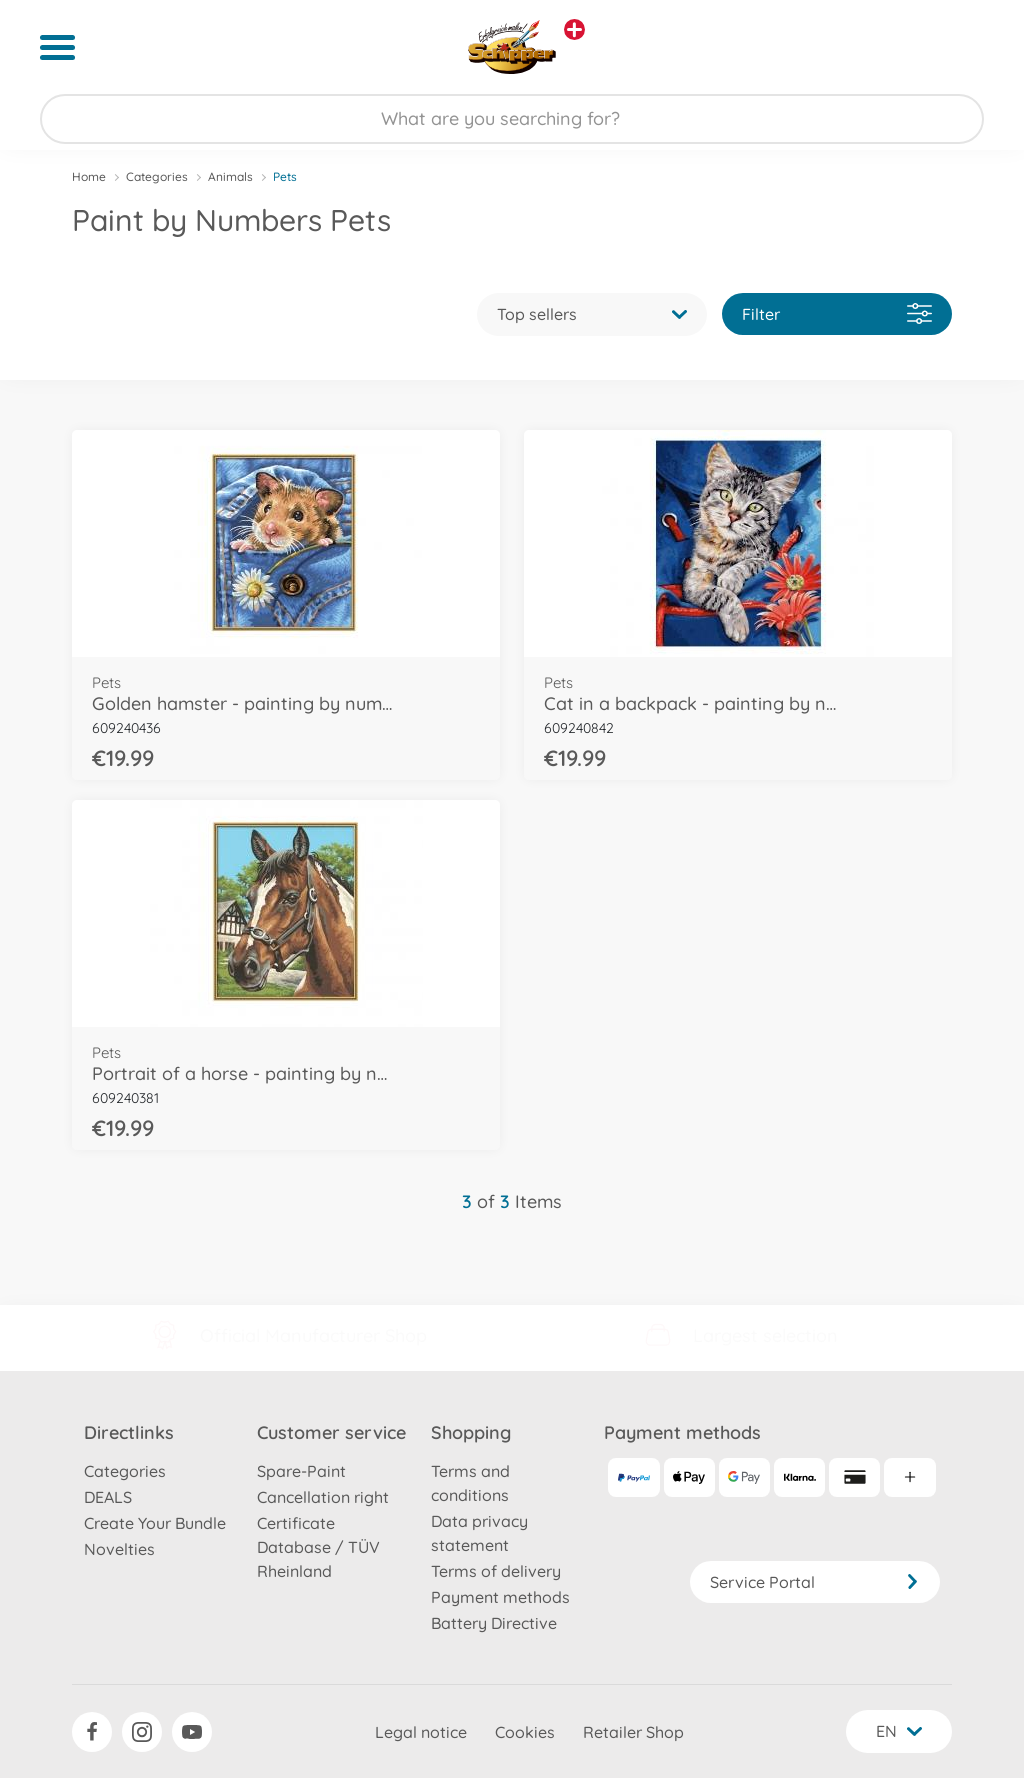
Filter (837, 313)
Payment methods (500, 1597)
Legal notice (421, 1732)
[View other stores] (574, 29)
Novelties (119, 1549)
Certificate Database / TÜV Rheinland (318, 1547)
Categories (157, 176)
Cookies (525, 1732)
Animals (230, 176)
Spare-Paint (301, 1471)
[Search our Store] (512, 119)
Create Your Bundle (155, 1523)
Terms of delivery (496, 1571)
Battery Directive (494, 1623)
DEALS (108, 1497)
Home (89, 176)
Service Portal (815, 1582)
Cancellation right (323, 1497)
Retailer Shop (633, 1732)
